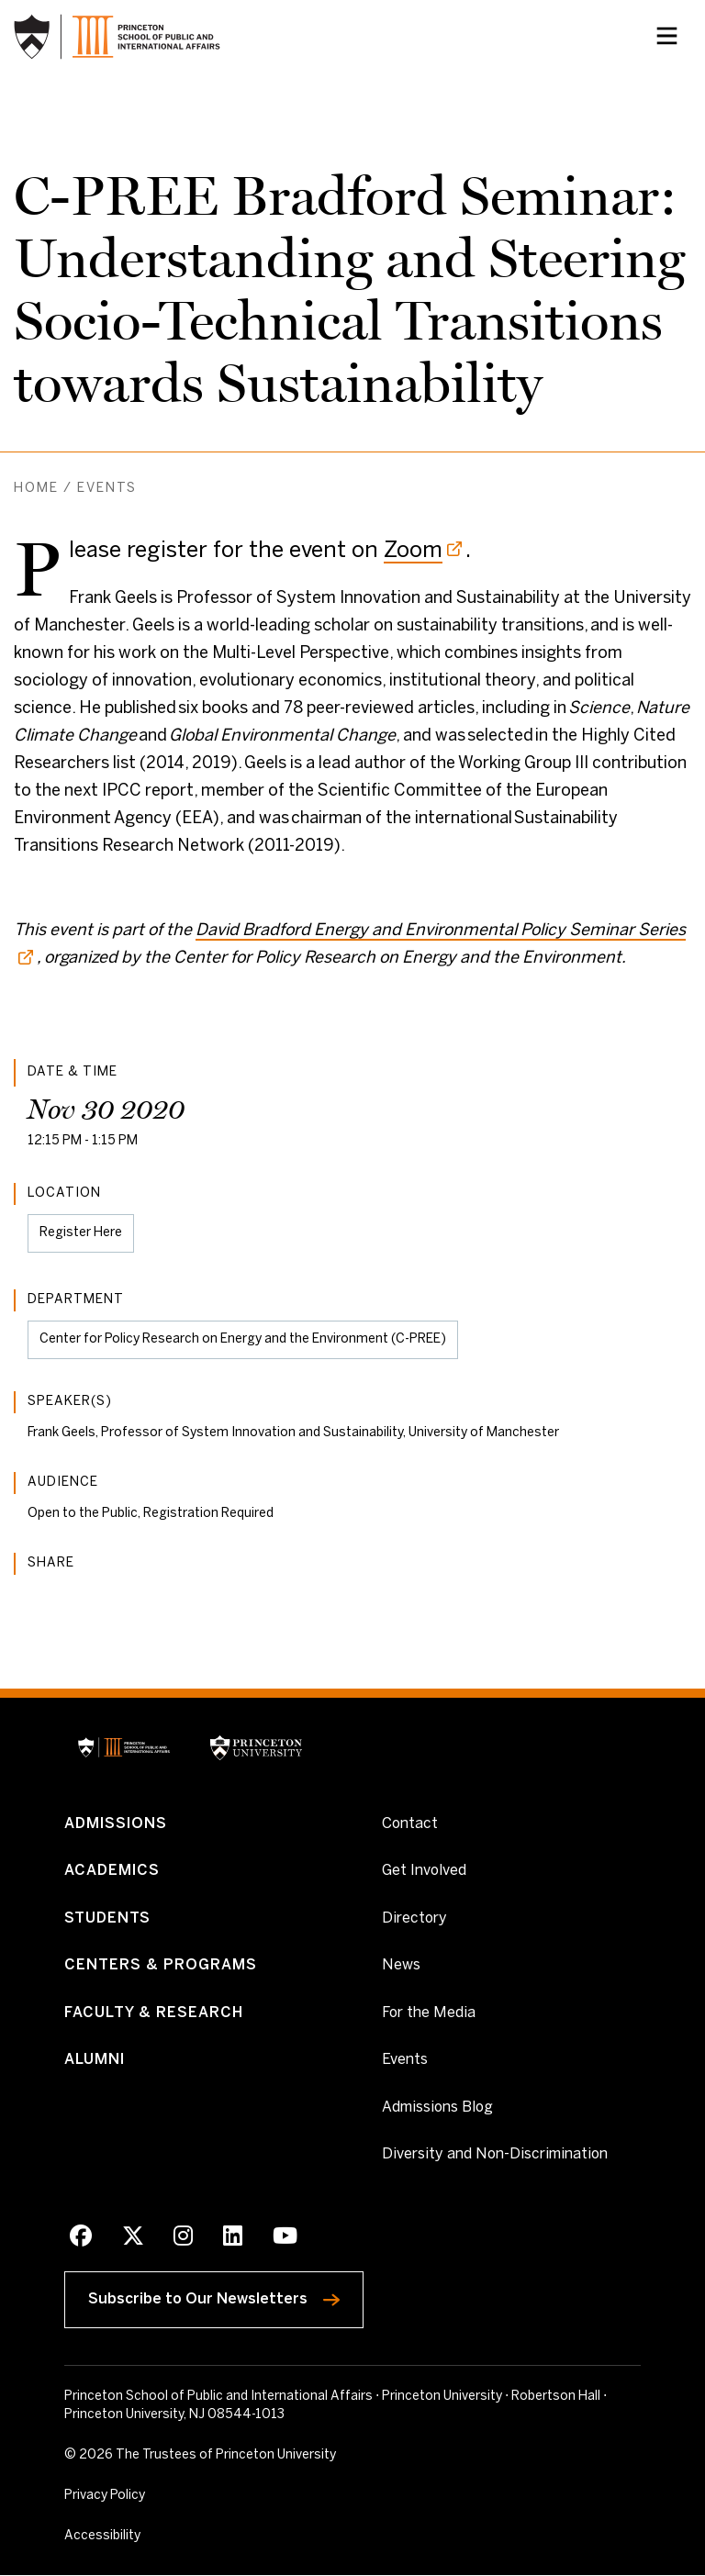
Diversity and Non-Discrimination (495, 2154)
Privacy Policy (104, 2497)
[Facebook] (81, 2239)
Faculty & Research (153, 2013)
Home (36, 489)
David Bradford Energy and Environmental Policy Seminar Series (441, 931)
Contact (410, 1824)
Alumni (94, 2061)
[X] (133, 2239)
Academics (112, 1871)
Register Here (80, 1240)
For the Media (429, 2013)
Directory (414, 1918)
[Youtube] (285, 2239)
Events (107, 489)
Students (107, 1918)
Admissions (116, 1824)
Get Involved (424, 1870)
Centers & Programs (160, 1966)
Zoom (413, 551)
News (401, 1966)
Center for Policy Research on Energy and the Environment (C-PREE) (242, 1339)
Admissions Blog (437, 2107)
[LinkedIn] (232, 2239)
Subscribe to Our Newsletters (226, 2296)
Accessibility (142, 2535)
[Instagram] (183, 2239)
